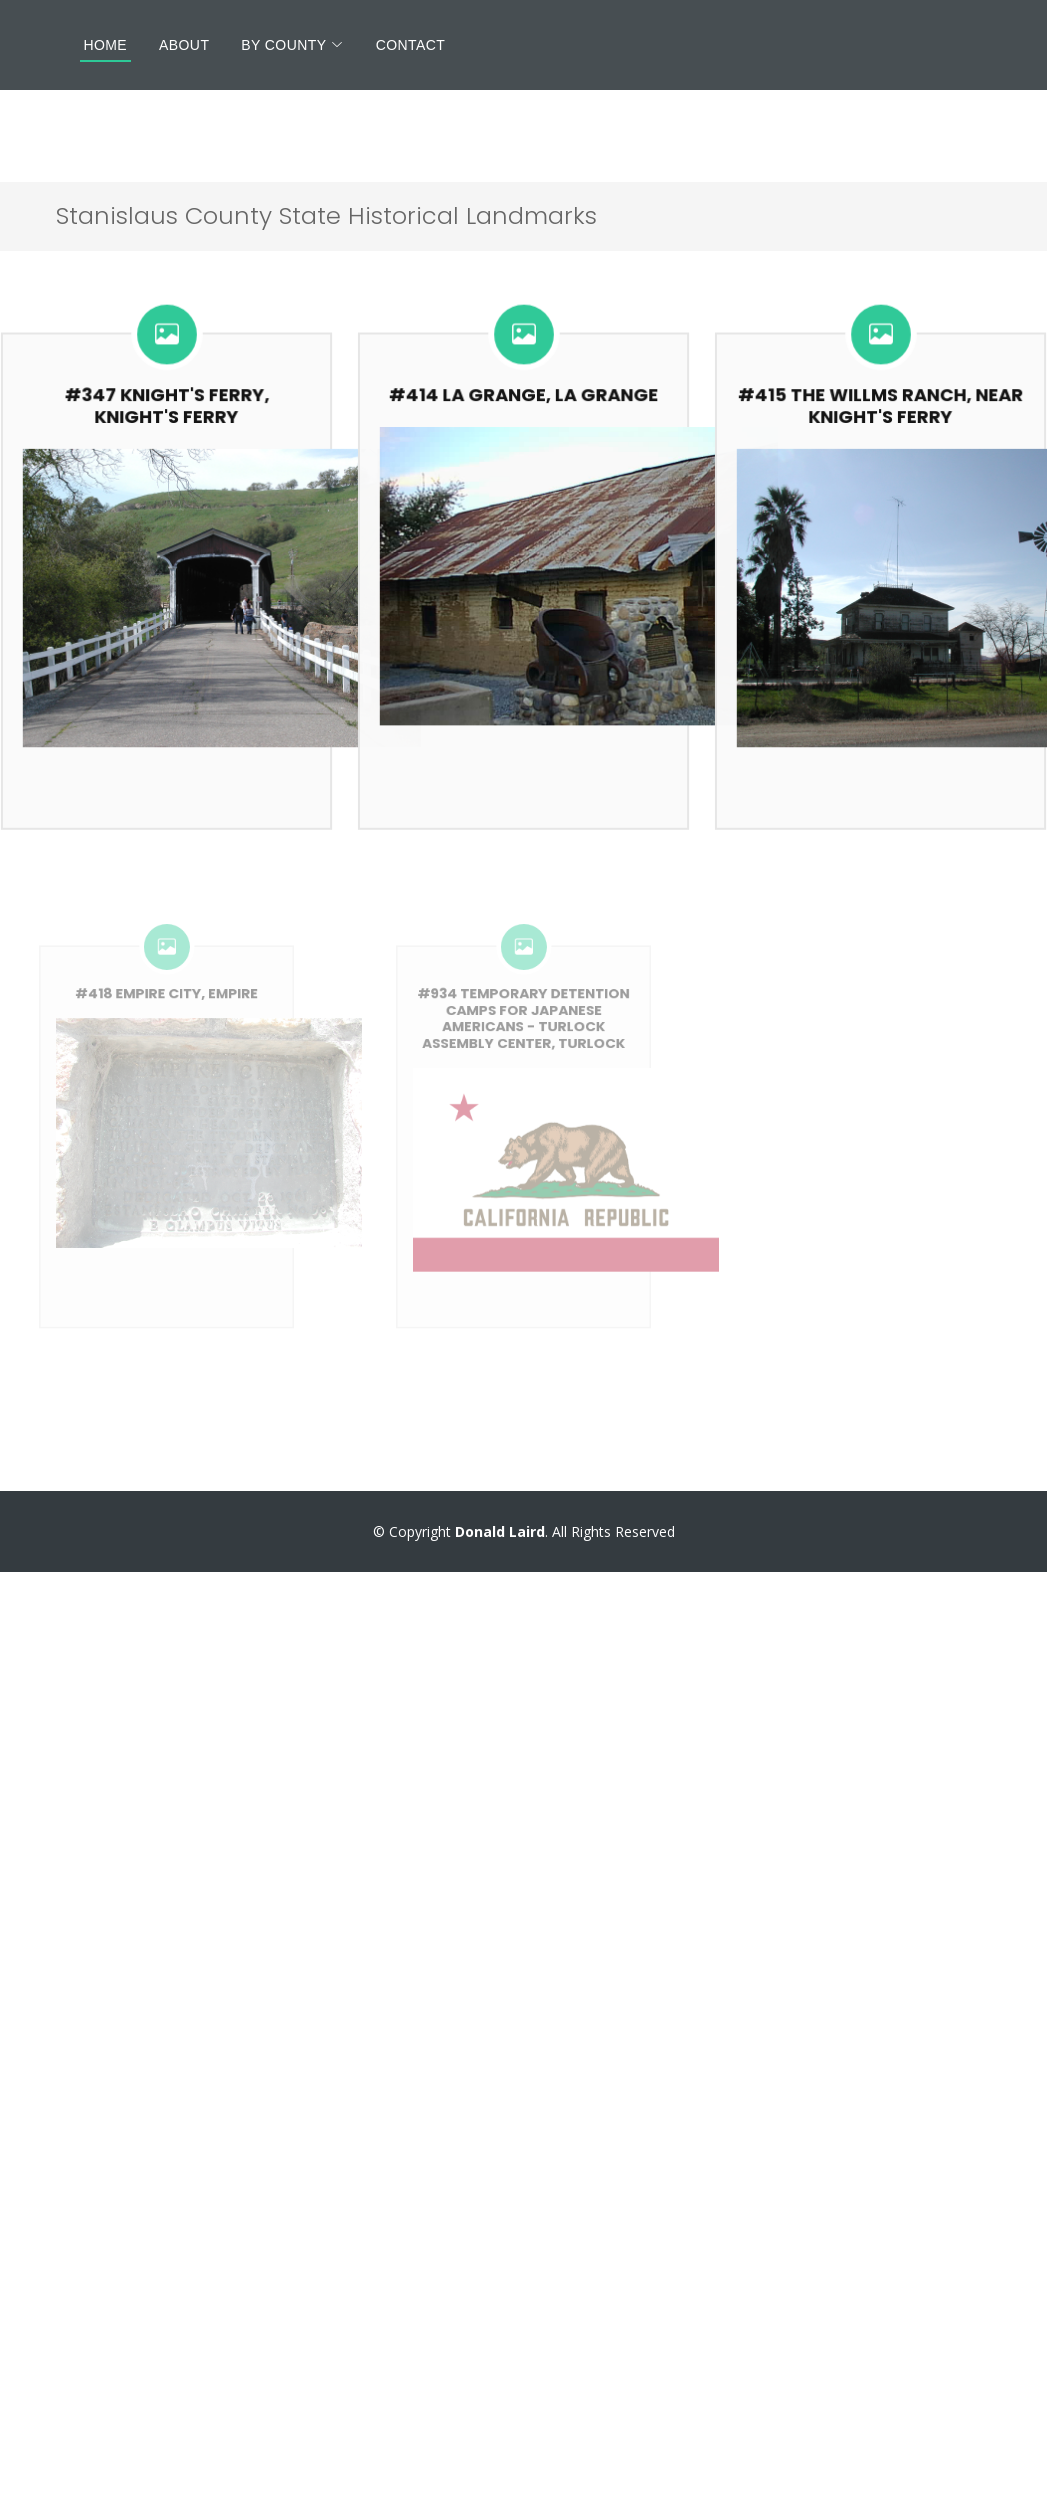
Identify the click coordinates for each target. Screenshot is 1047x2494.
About (184, 45)
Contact (410, 45)
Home (106, 45)
